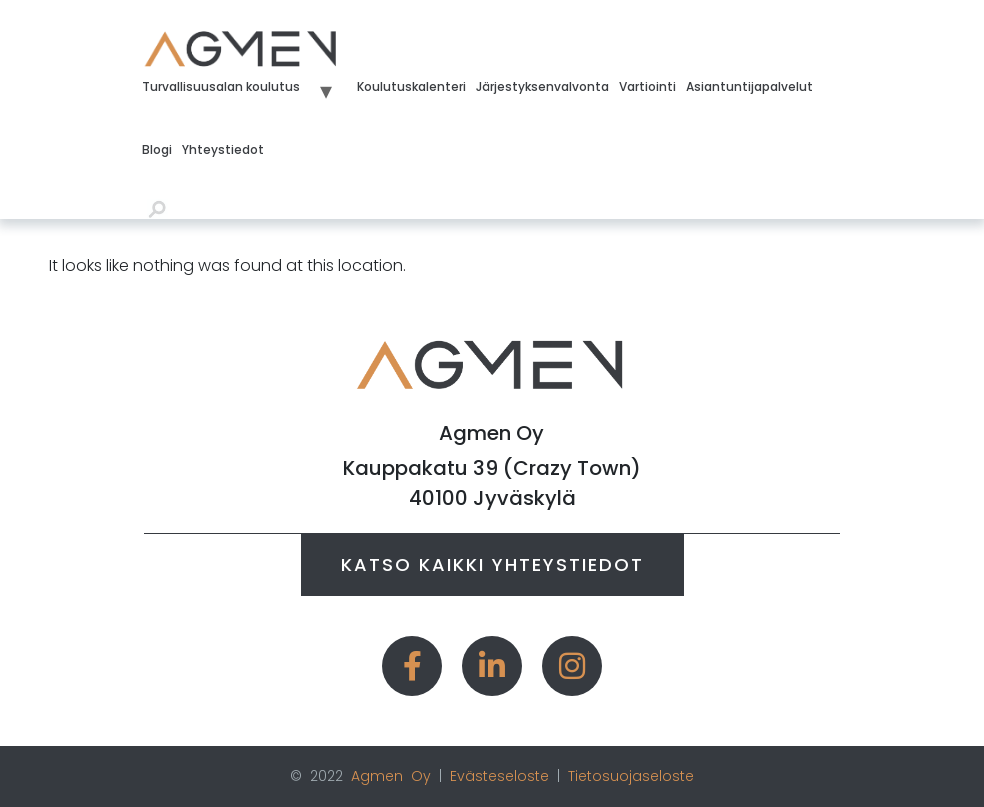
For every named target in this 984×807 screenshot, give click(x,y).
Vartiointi (647, 86)
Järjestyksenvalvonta (542, 86)
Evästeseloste (499, 776)
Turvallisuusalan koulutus (221, 86)
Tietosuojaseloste (631, 776)
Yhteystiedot (223, 149)
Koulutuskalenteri (411, 86)
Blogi (157, 149)
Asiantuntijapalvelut (749, 86)
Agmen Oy (391, 776)
